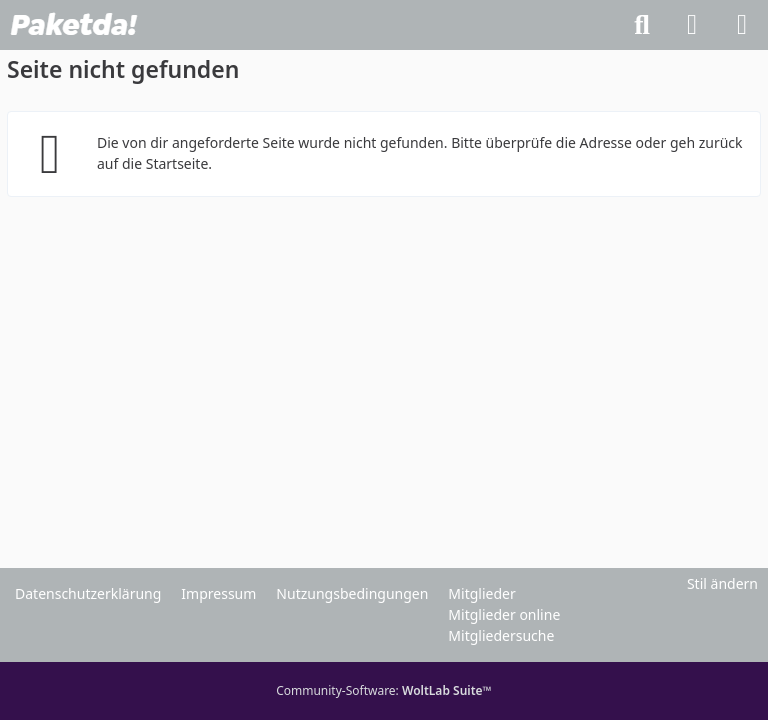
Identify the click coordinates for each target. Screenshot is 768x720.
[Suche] (642, 25)
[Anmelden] (692, 25)
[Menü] (742, 25)
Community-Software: (384, 690)
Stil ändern (722, 583)
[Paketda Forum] (74, 25)
